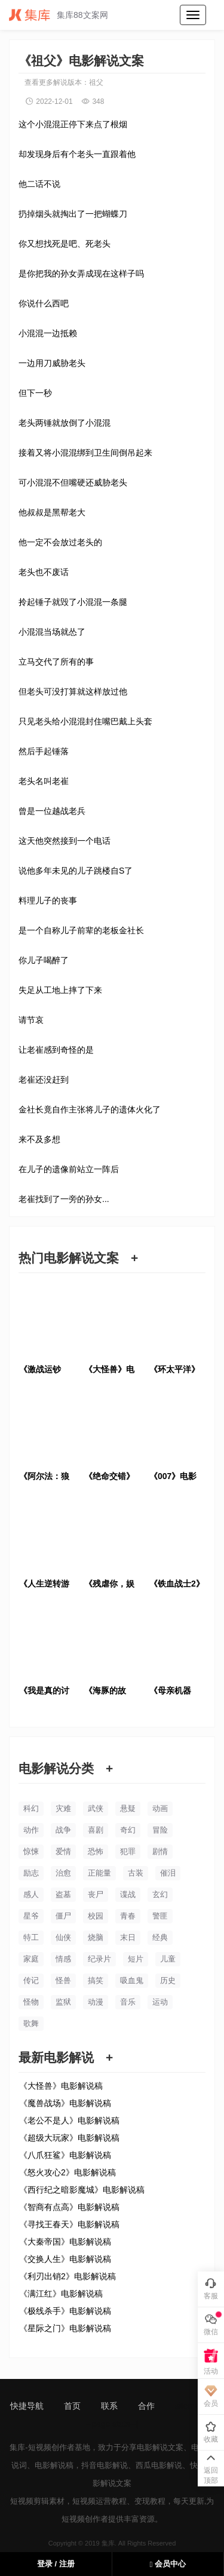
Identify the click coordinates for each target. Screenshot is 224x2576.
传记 (31, 1980)
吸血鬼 (131, 1980)
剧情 (160, 1851)
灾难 (63, 1808)
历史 (168, 1980)
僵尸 (63, 1915)
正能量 (99, 1872)
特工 (31, 1937)
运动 (160, 2001)
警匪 (160, 1915)
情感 (63, 1958)
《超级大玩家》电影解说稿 (69, 2138)
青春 (128, 1915)
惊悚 (31, 1851)
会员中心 (168, 2563)
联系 (109, 2406)
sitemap (189, 2406)
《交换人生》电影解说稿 (65, 2259)
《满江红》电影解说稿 (61, 2293)
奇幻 (128, 1829)
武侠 (95, 1808)
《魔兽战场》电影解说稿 (65, 2103)
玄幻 (160, 1894)
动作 (31, 1829)
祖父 (96, 82)
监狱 (63, 2001)
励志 (31, 1872)
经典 (160, 1937)
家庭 (31, 1958)
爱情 (63, 1851)
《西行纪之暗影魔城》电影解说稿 (82, 2189)
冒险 (160, 1829)
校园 (95, 1915)
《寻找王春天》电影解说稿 (69, 2224)
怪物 (31, 2001)
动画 (160, 1808)
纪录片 (99, 1958)
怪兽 (63, 1980)
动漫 (95, 2001)
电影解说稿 (54, 2465)
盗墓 (63, 1894)
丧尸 (95, 1894)
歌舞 (31, 2023)
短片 (135, 1958)
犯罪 (128, 1851)
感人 (31, 1894)
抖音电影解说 (104, 2465)
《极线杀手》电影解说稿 (65, 2311)
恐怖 (95, 1851)
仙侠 (63, 1937)
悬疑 (128, 1808)
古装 (135, 1872)
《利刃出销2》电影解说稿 (67, 2276)
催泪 (168, 1872)
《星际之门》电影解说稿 (65, 2328)
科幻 (31, 1808)
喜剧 (95, 1829)
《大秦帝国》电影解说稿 (65, 2241)
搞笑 (95, 1980)
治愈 (63, 1872)
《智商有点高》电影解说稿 (69, 2207)
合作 (146, 2406)
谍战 (128, 1894)
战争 (63, 1829)
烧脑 (95, 1937)
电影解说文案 (160, 2447)
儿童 (168, 1958)
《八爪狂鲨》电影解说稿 (65, 2155)
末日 (128, 1937)
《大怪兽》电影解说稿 (61, 2086)
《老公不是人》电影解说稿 (69, 2120)
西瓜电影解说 (159, 2465)
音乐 (128, 2001)
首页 (72, 2406)
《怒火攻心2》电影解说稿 (67, 2172)
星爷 (31, 1915)
